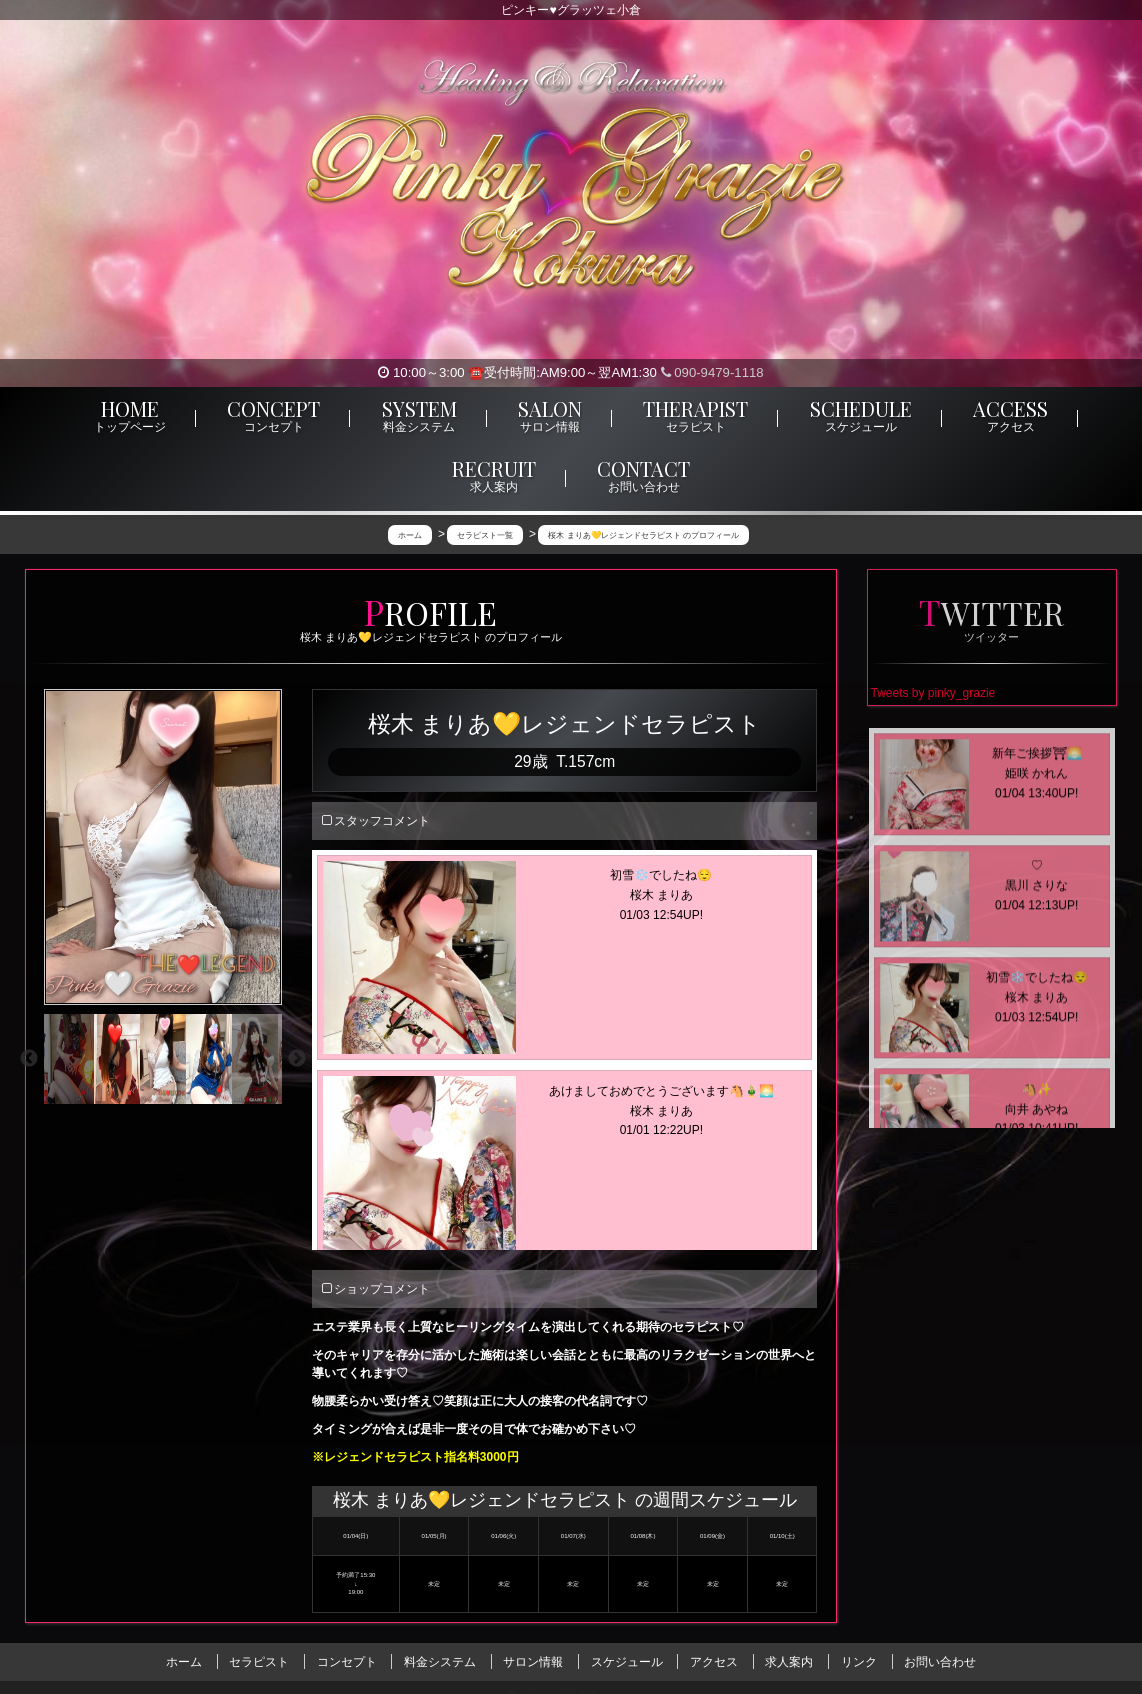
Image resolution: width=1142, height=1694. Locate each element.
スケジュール (627, 1662)
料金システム (440, 1662)
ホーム (184, 1662)
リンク (859, 1662)
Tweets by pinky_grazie (933, 694)
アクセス (714, 1662)
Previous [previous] (29, 1059)
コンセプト (347, 1662)
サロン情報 (533, 1662)
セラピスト (259, 1662)
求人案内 (789, 1662)
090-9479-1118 (712, 372)
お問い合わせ (940, 1662)
